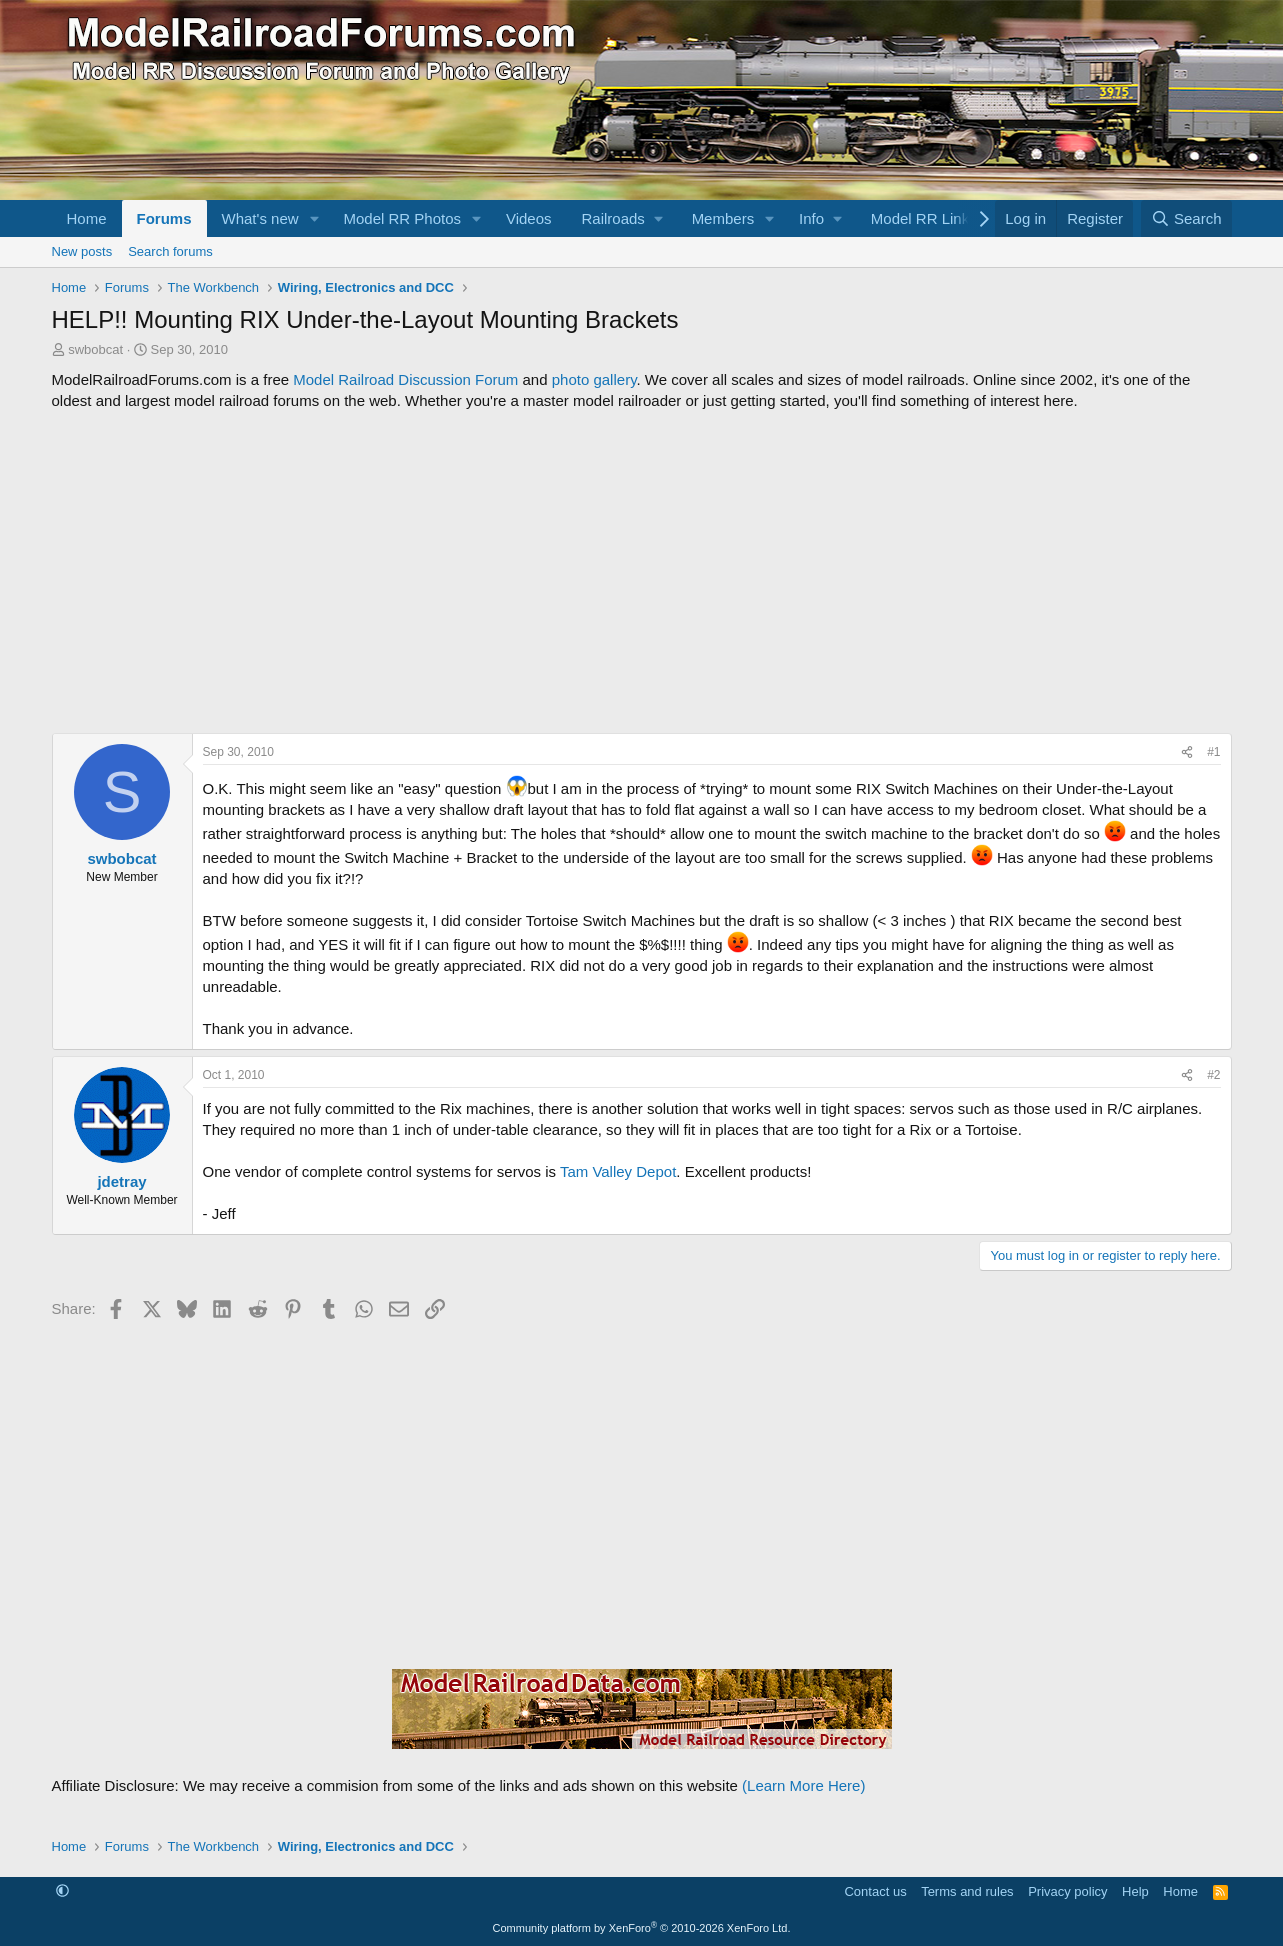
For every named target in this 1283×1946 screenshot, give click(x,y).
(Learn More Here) (803, 1785)
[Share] (1187, 752)
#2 (1213, 1075)
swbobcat (95, 349)
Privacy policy (1067, 1891)
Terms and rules (967, 1891)
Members (723, 218)
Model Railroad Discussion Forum (405, 379)
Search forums (170, 251)
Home (87, 218)
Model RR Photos (402, 218)
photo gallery (594, 379)
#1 (1213, 752)
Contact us (875, 1891)
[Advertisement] (642, 572)
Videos (529, 218)
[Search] (1186, 218)
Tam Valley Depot (618, 1171)
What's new (260, 218)
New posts (82, 251)
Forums (164, 218)
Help (1135, 1891)
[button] (314, 218)
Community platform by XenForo (642, 1928)
